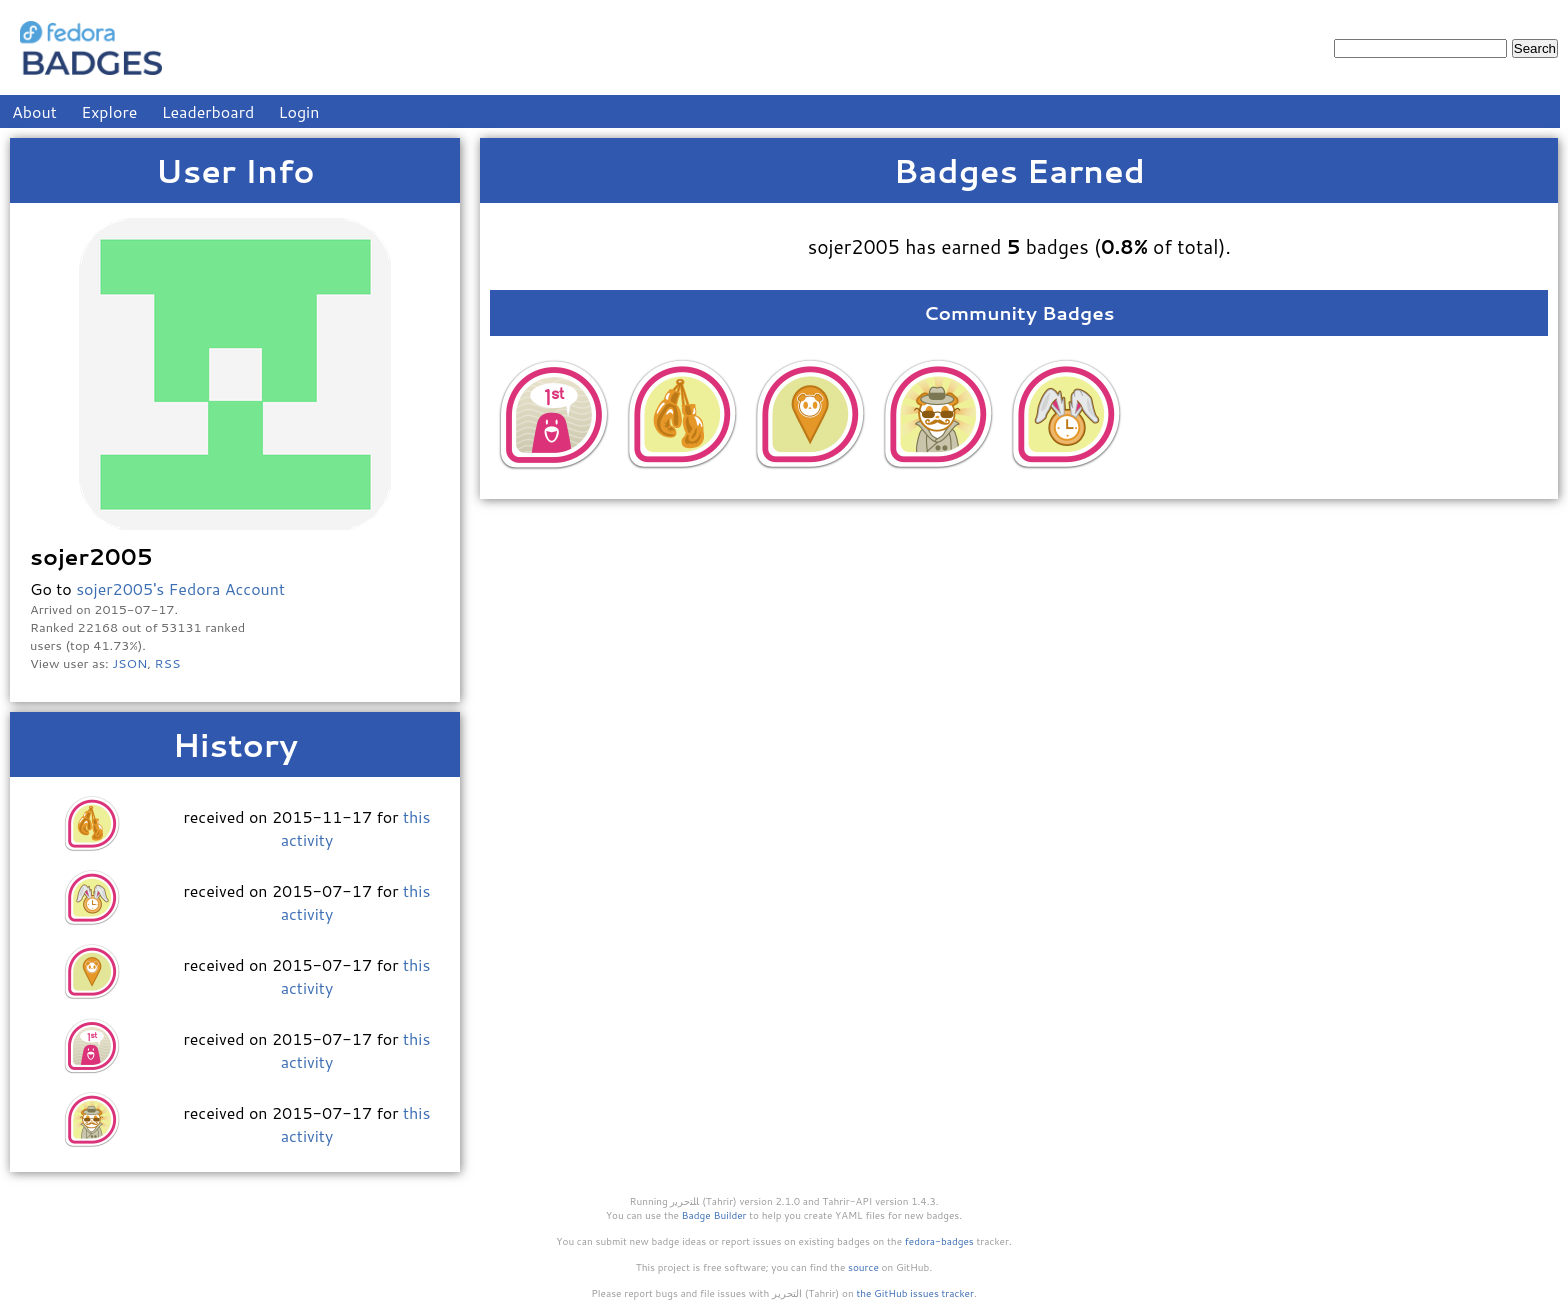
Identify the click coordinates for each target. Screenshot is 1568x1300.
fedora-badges (939, 1241)
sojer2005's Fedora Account (180, 588)
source (863, 1267)
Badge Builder (714, 1215)
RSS (168, 663)
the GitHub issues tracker (915, 1293)
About (34, 111)
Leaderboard (208, 111)
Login (299, 111)
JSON (129, 663)
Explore (109, 111)
